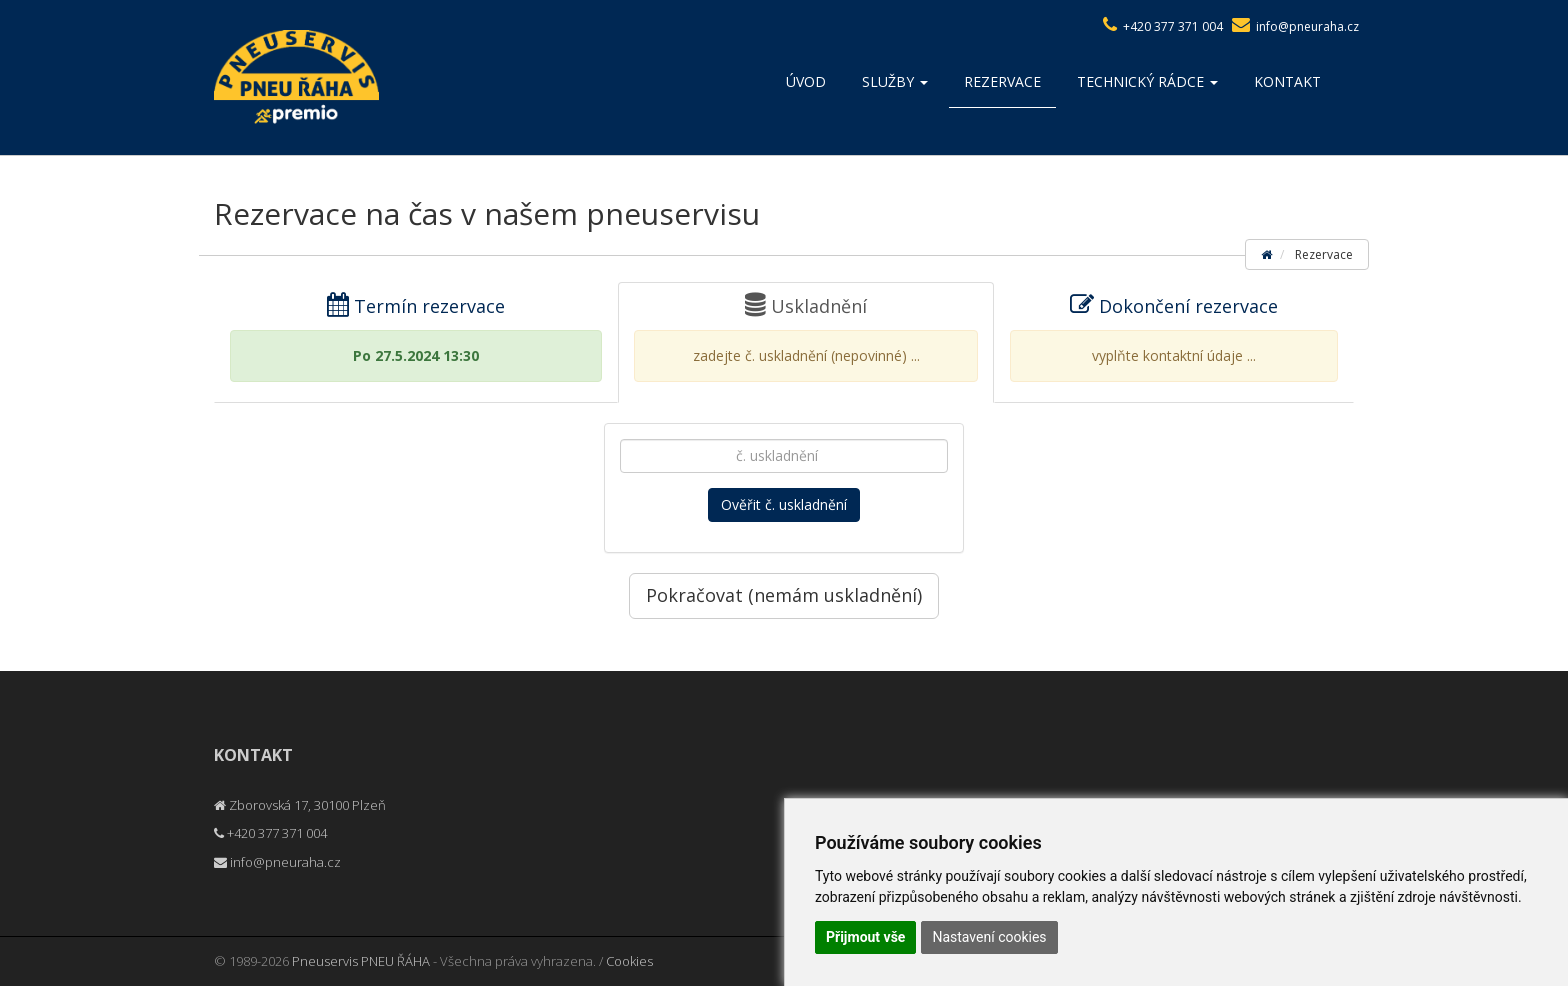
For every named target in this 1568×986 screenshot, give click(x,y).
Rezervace (1002, 81)
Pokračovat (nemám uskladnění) (784, 595)
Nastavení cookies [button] (989, 937)
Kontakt (1287, 81)
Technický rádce (1147, 81)
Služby (895, 81)
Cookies (629, 961)
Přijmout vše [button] (865, 937)
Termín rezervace (416, 337)
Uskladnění (806, 337)
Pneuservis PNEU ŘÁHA (361, 961)
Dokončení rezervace (1174, 337)
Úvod (806, 81)
